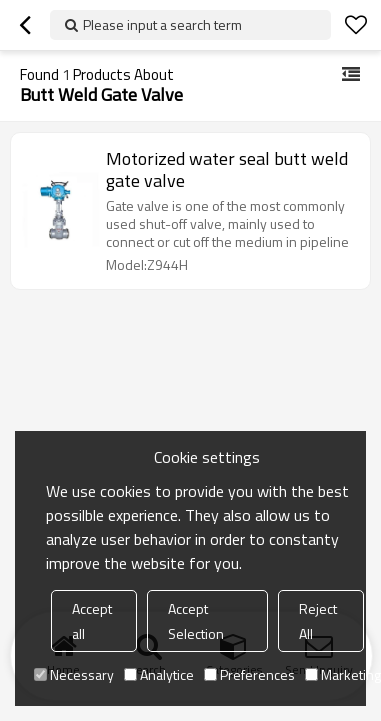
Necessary (74, 674)
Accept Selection (196, 621)
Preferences (249, 674)
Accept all (92, 621)
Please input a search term (162, 24)
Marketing (343, 674)
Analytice (159, 674)
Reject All (318, 621)
